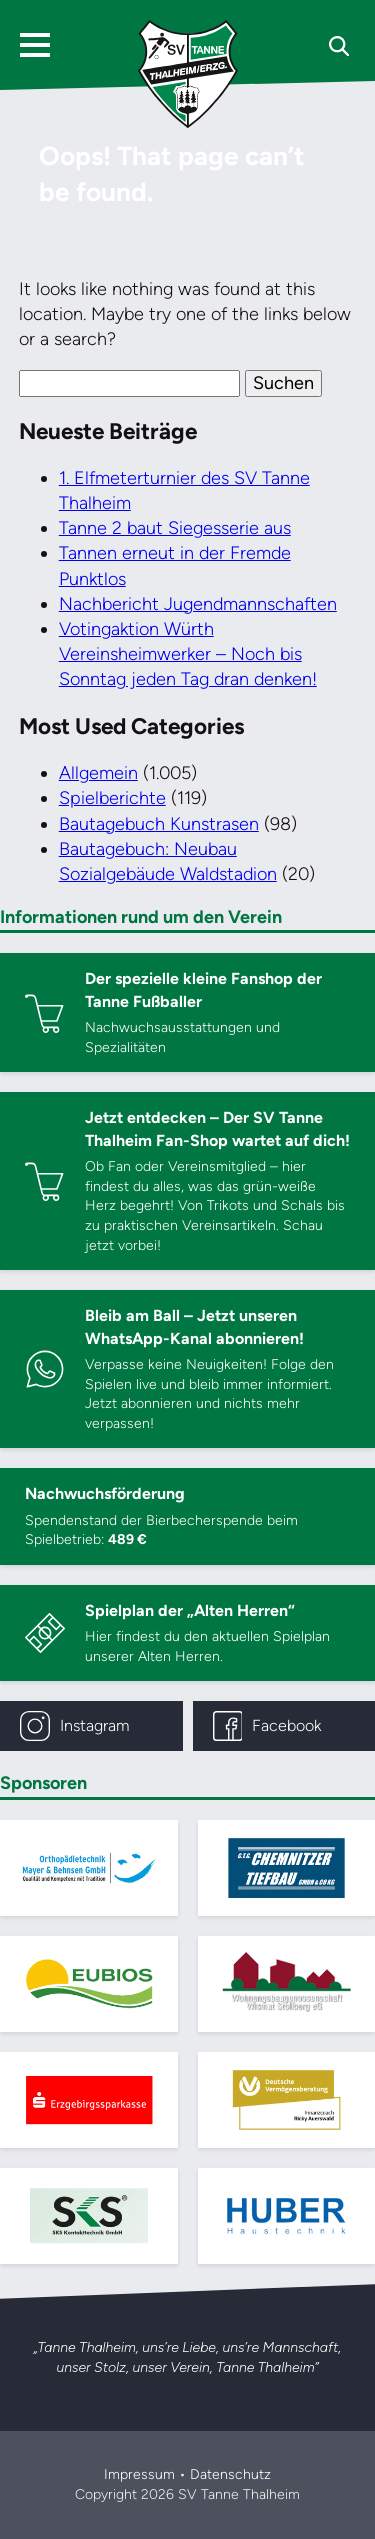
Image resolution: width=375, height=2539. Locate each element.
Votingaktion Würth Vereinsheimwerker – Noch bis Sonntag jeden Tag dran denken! (188, 654)
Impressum (139, 2474)
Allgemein (98, 773)
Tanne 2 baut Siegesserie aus (175, 528)
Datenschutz (230, 2474)
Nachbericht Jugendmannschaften (198, 604)
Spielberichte (112, 798)
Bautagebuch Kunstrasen (159, 824)
